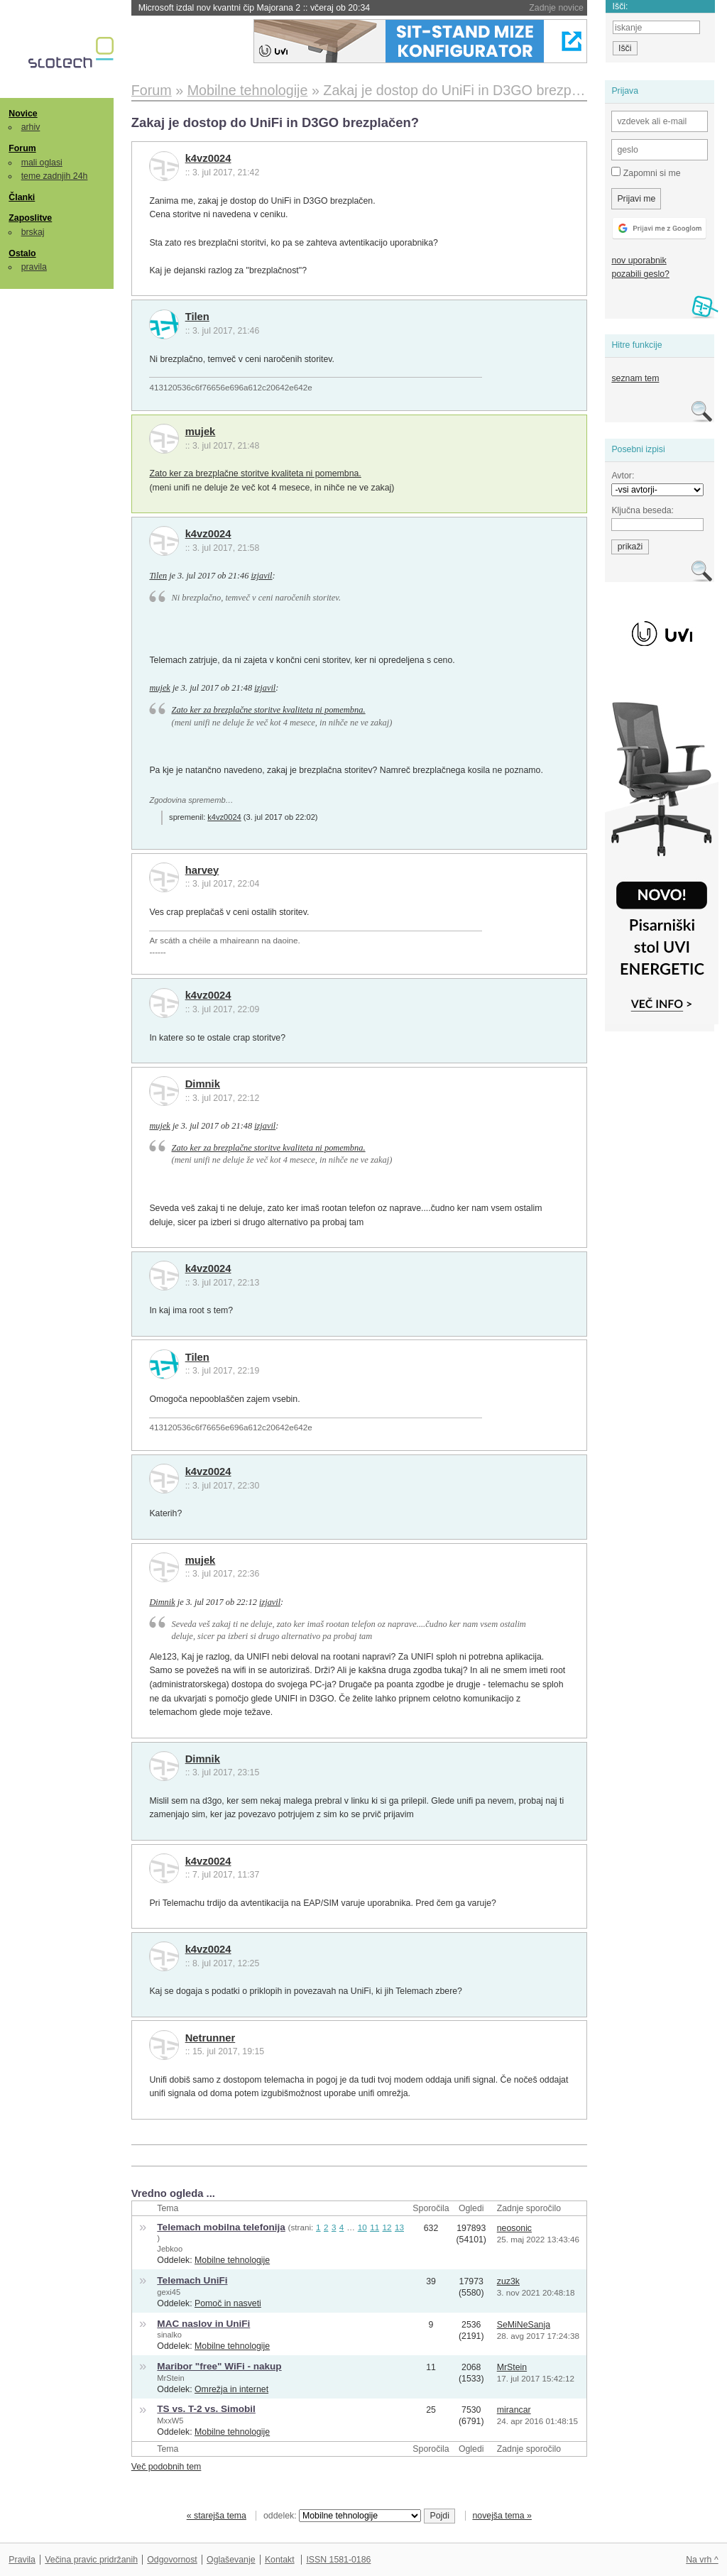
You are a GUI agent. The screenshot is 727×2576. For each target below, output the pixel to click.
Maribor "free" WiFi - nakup (219, 2366)
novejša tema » (502, 2516)
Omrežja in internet (231, 2389)
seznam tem (635, 378)
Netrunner (210, 2038)
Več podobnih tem (166, 2467)
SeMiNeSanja (523, 2325)
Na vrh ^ (702, 2560)
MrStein (170, 2378)
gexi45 (168, 2292)
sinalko (169, 2334)
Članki (22, 197)
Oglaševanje (231, 2560)
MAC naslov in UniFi (203, 2323)
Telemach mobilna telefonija (221, 2227)
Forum (22, 148)
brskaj (33, 232)
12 (387, 2227)
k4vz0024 (208, 158)
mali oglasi (41, 163)
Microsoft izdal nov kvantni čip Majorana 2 (254, 8)
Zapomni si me (645, 172)
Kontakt (280, 2560)
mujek (200, 431)
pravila (34, 267)
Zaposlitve (30, 218)
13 (399, 2227)
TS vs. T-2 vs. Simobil (206, 2409)
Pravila (22, 2560)
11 (374, 2227)
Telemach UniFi (192, 2280)
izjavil (261, 576)
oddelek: (342, 2516)
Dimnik (202, 1084)
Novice (23, 114)
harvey (202, 870)
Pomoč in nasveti (228, 2303)
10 (362, 2227)
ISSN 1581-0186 (338, 2560)
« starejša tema (216, 2516)
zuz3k (508, 2281)
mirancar (514, 2410)
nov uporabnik (638, 260)
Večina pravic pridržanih (91, 2560)
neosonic (514, 2228)
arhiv (30, 127)
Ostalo (22, 253)
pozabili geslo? (640, 274)
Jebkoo (169, 2249)
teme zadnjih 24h (54, 176)
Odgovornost (172, 2560)
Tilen (197, 316)
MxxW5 (170, 2420)
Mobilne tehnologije (232, 2260)
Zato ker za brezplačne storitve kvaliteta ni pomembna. (255, 473)
